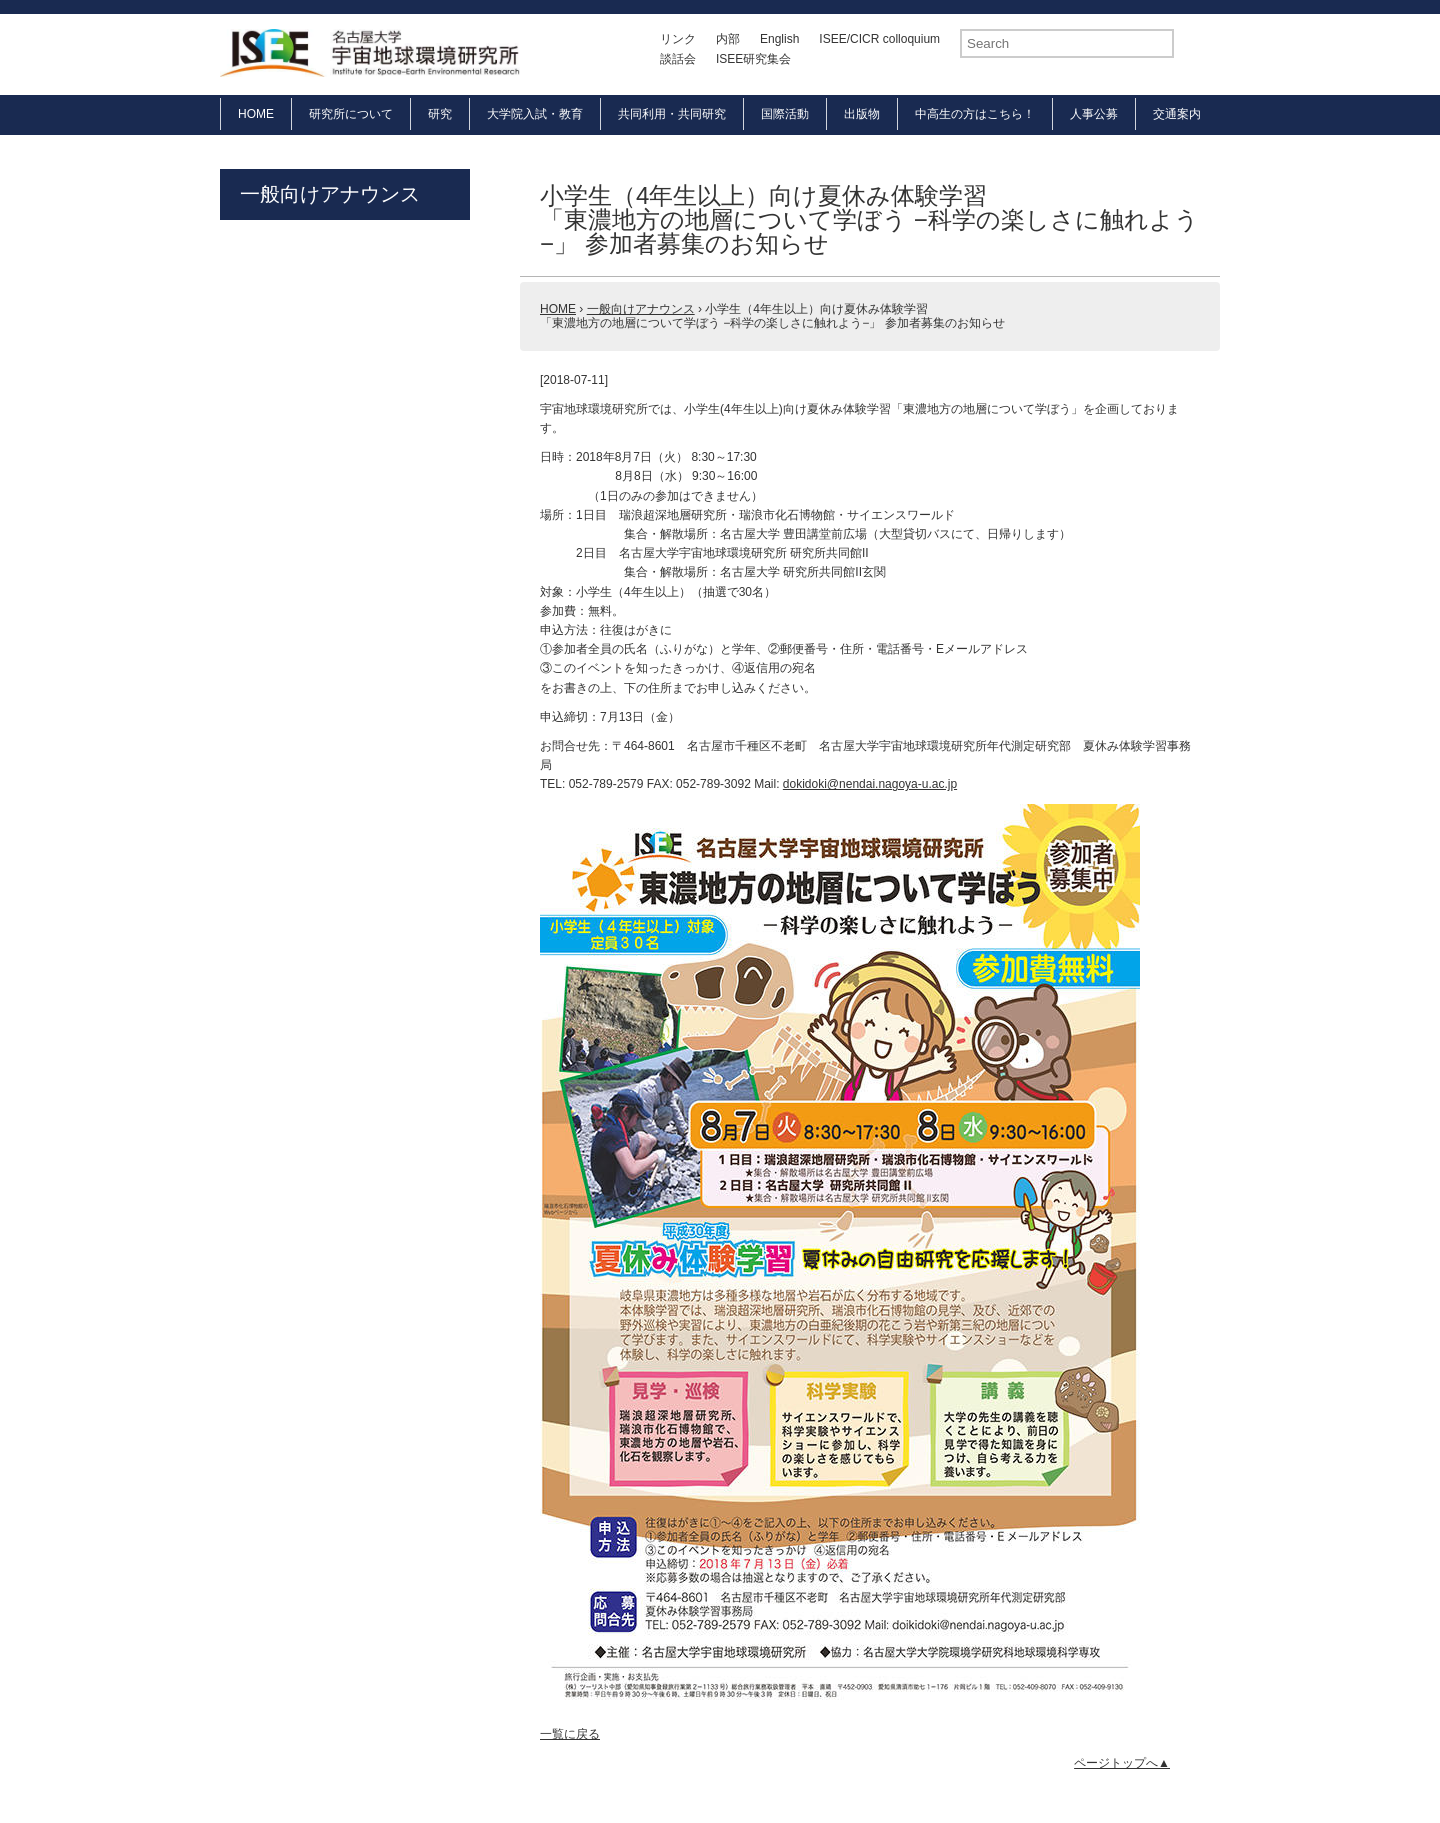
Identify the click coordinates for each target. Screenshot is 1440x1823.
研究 (440, 114)
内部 (728, 39)
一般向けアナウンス (330, 194)
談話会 (678, 59)
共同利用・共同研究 (672, 114)
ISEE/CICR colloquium (879, 39)
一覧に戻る (570, 1734)
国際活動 (785, 114)
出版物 (862, 114)
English (779, 39)
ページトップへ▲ (1122, 1763)
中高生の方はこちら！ (975, 114)
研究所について (351, 114)
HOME (256, 114)
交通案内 (1177, 114)
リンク (678, 39)
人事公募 (1094, 114)
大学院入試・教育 (535, 114)
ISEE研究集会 (753, 59)
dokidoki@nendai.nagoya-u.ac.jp (870, 784)
